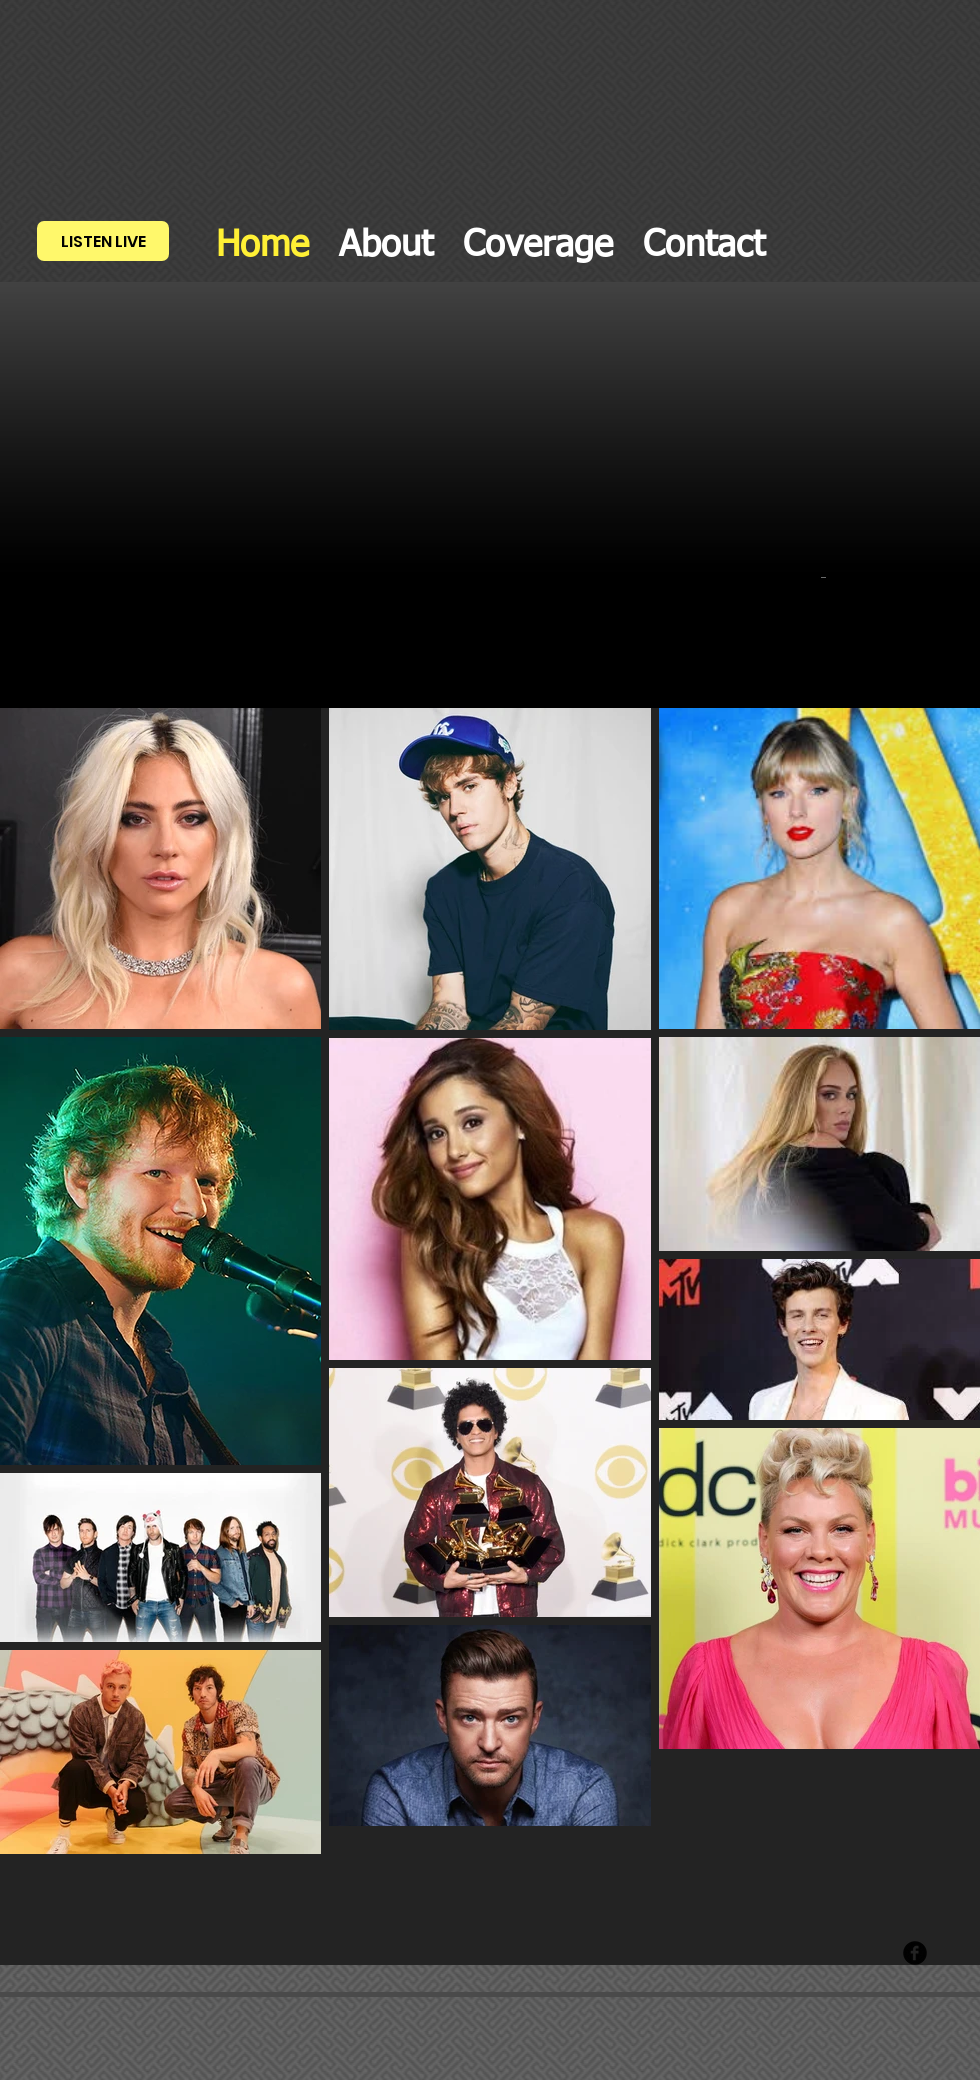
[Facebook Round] (915, 1953)
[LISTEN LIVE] (103, 241)
